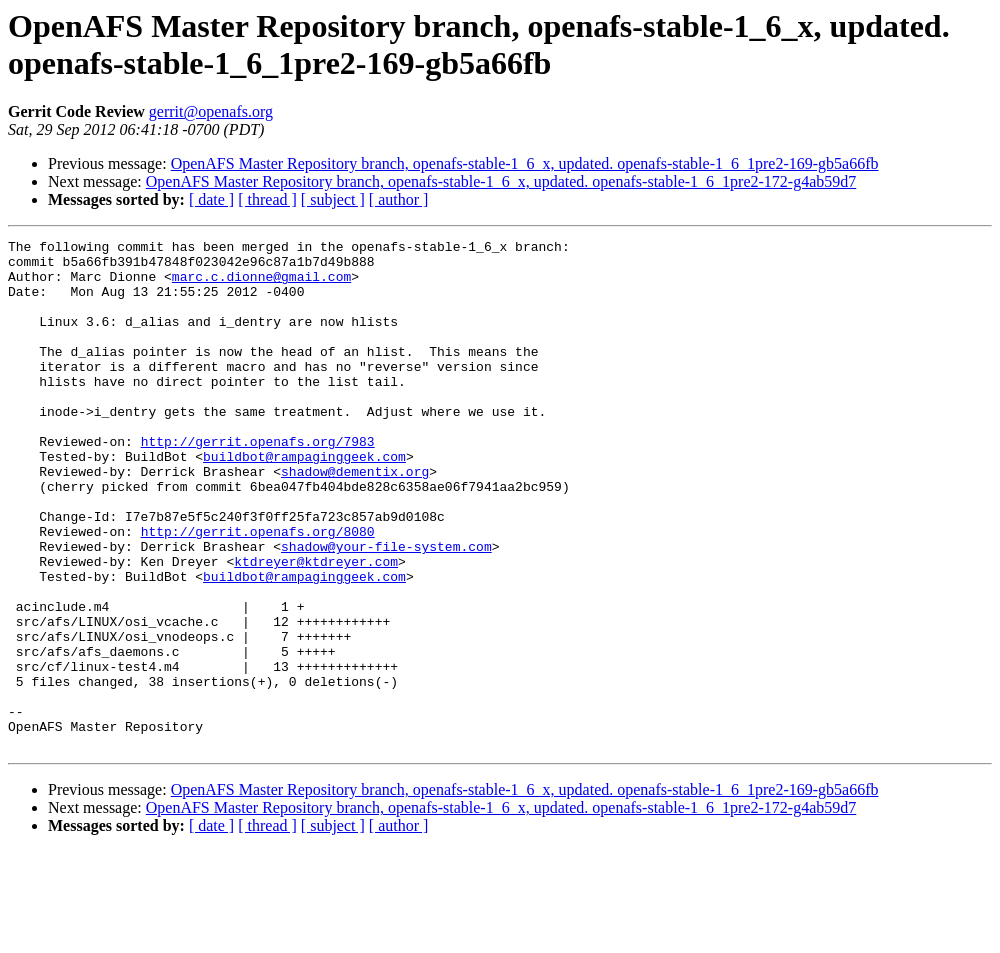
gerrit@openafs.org (211, 111)
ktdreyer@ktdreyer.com (316, 627)
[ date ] (211, 199)
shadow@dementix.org (355, 519)
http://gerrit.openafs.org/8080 (258, 591)
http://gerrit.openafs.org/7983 (258, 483)
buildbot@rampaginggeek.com (304, 501)
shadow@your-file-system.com (386, 609)
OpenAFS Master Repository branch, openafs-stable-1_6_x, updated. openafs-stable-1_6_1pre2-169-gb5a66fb (525, 163)
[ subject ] (333, 199)
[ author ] (399, 199)
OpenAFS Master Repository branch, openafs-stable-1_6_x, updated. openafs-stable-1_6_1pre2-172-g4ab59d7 (501, 181)
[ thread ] (267, 199)
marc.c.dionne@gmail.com (261, 285)
